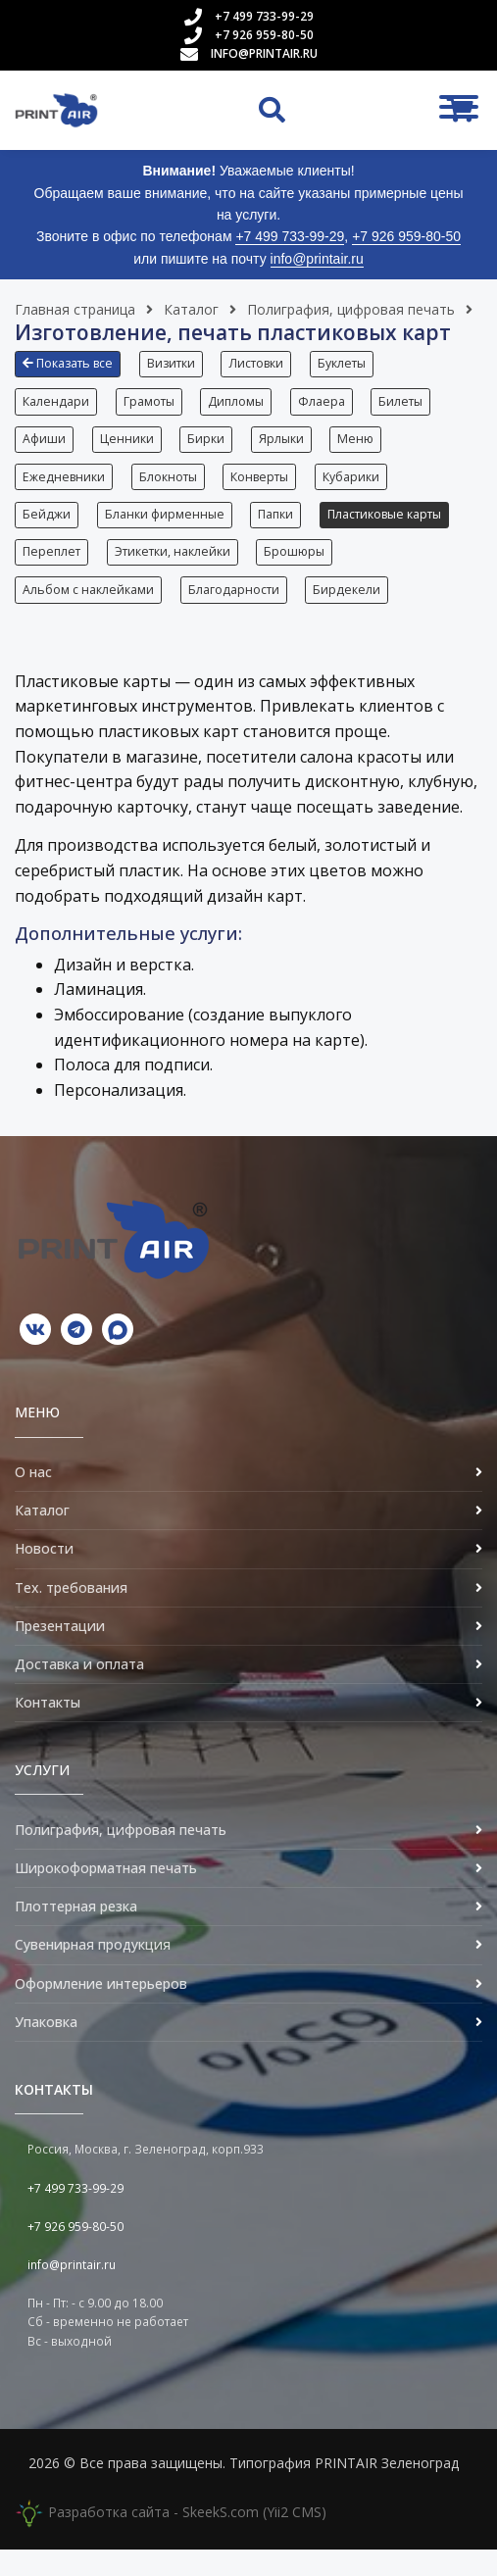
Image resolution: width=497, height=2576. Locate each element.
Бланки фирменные (166, 529)
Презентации (60, 1652)
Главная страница (75, 309)
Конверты (264, 487)
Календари (56, 405)
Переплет (51, 571)
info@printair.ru (264, 53)
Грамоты (150, 405)
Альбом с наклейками (88, 612)
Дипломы (241, 405)
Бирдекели (351, 612)
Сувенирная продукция (93, 1971)
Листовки (260, 363)
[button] (72, 371)
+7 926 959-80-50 (264, 34)
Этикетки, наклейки (174, 571)
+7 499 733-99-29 (264, 16)
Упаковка (46, 2048)
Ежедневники (64, 487)
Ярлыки (288, 446)
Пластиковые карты (391, 529)
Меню (365, 446)
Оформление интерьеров (101, 2010)
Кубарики (357, 487)
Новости (44, 1575)
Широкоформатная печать (106, 1894)
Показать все (68, 363)
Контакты (47, 1729)
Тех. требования (71, 1614)
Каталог (191, 309)
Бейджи (47, 529)
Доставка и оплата (79, 1690)
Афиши (44, 446)
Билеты (410, 405)
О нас (33, 1498)
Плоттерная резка (76, 1933)
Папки (280, 529)
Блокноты (170, 487)
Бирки (210, 446)
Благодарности (235, 612)
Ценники (129, 446)
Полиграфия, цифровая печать (351, 309)
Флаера (328, 405)
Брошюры (299, 571)
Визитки (173, 363)
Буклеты (348, 363)
